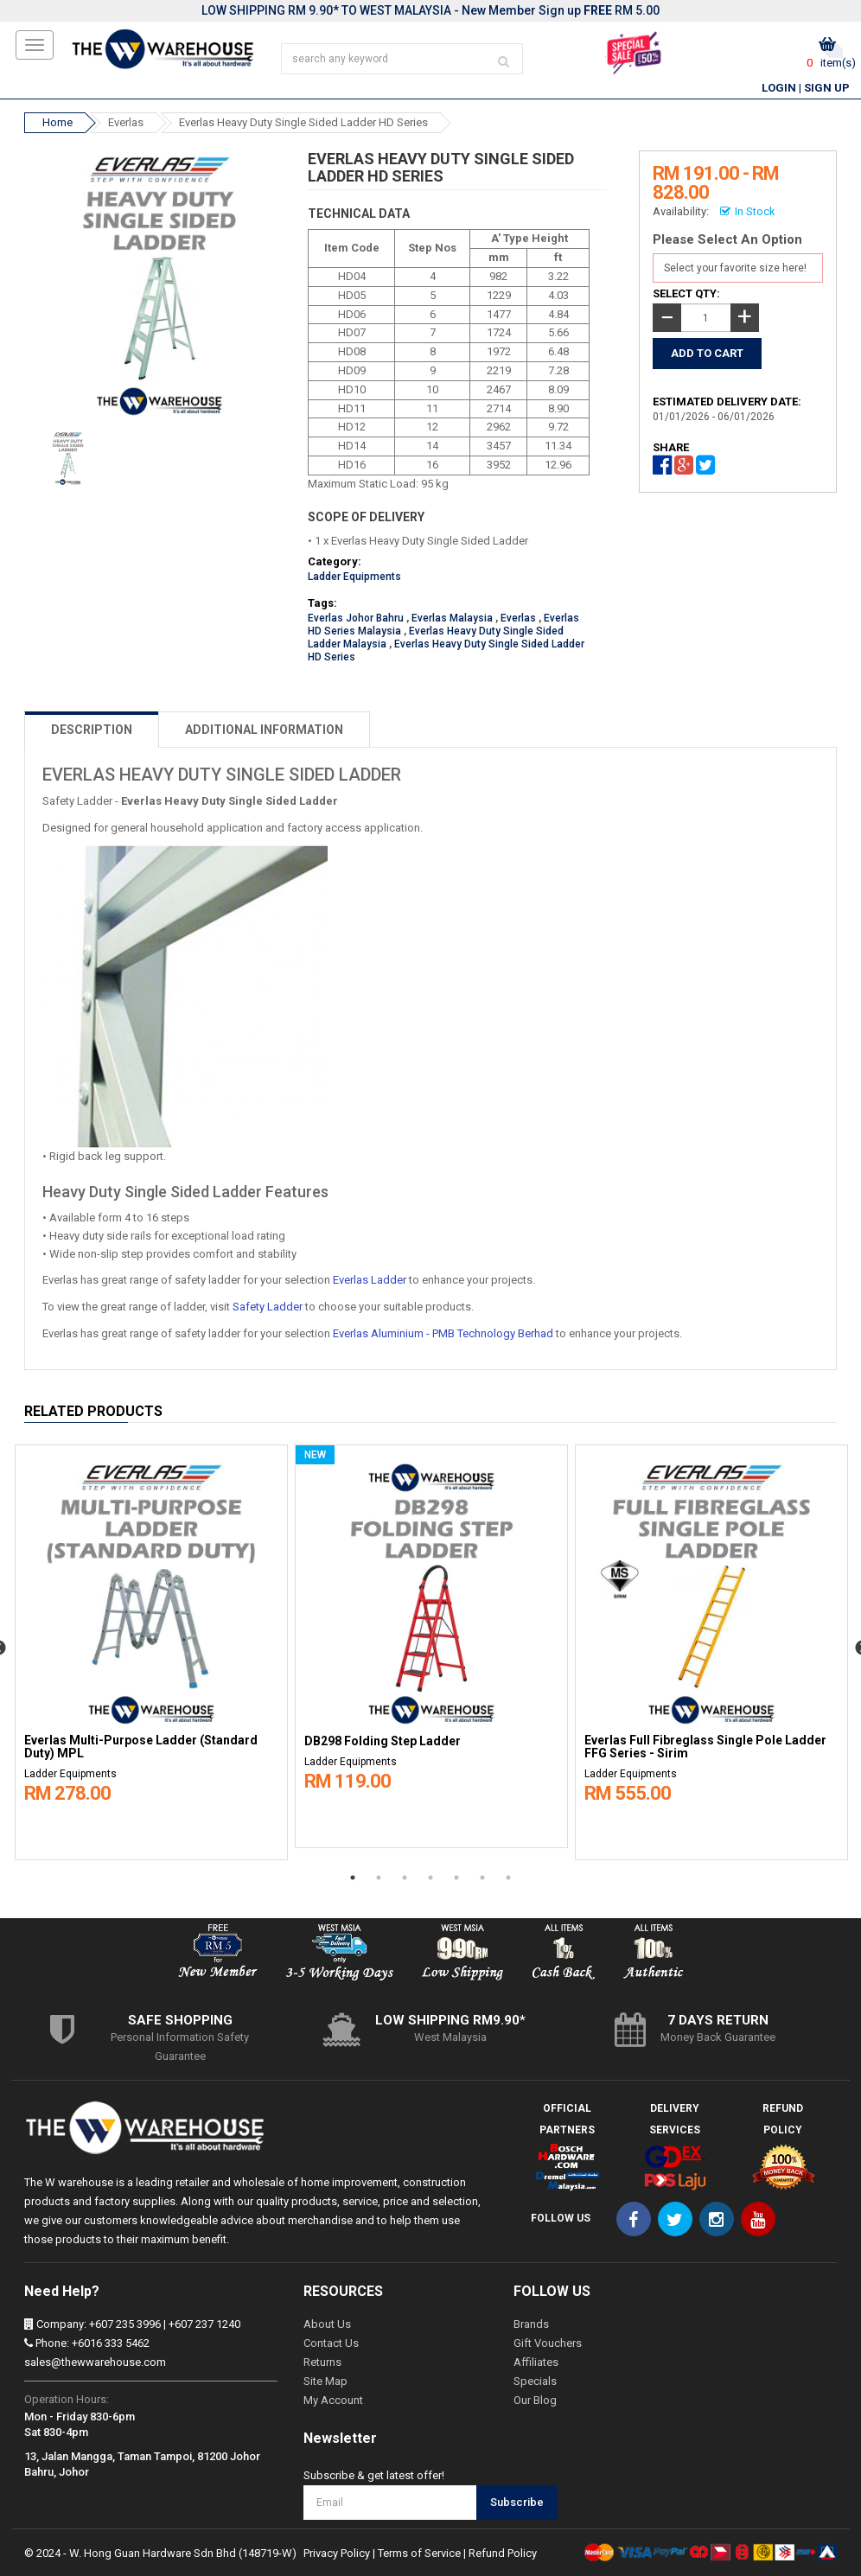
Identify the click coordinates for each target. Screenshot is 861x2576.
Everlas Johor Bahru (356, 618)
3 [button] (404, 1877)
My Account (333, 2400)
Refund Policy (503, 2553)
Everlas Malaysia (452, 618)
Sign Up (827, 87)
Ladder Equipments (354, 577)
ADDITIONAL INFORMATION (264, 729)
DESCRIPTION (91, 729)
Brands (531, 2324)
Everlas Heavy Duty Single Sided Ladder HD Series (303, 122)
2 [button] (378, 1877)
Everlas (126, 122)
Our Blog (535, 2400)
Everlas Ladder (369, 1279)
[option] (151, 1648)
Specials (535, 2381)
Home (57, 122)
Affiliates (535, 2362)
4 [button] (430, 1877)
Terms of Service (419, 2553)
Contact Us (331, 2343)
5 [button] (456, 1877)
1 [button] (352, 1877)
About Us (327, 2324)
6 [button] (482, 1877)
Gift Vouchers (547, 2343)
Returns (322, 2362)
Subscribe (517, 2502)
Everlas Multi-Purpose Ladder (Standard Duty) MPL (141, 1747)
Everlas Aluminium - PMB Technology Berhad (443, 1333)
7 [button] (508, 1877)
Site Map (325, 2381)
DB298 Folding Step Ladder (382, 1741)
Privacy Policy (336, 2553)
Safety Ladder (268, 1306)
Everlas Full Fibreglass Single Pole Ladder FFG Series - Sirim (705, 1747)
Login (779, 87)
